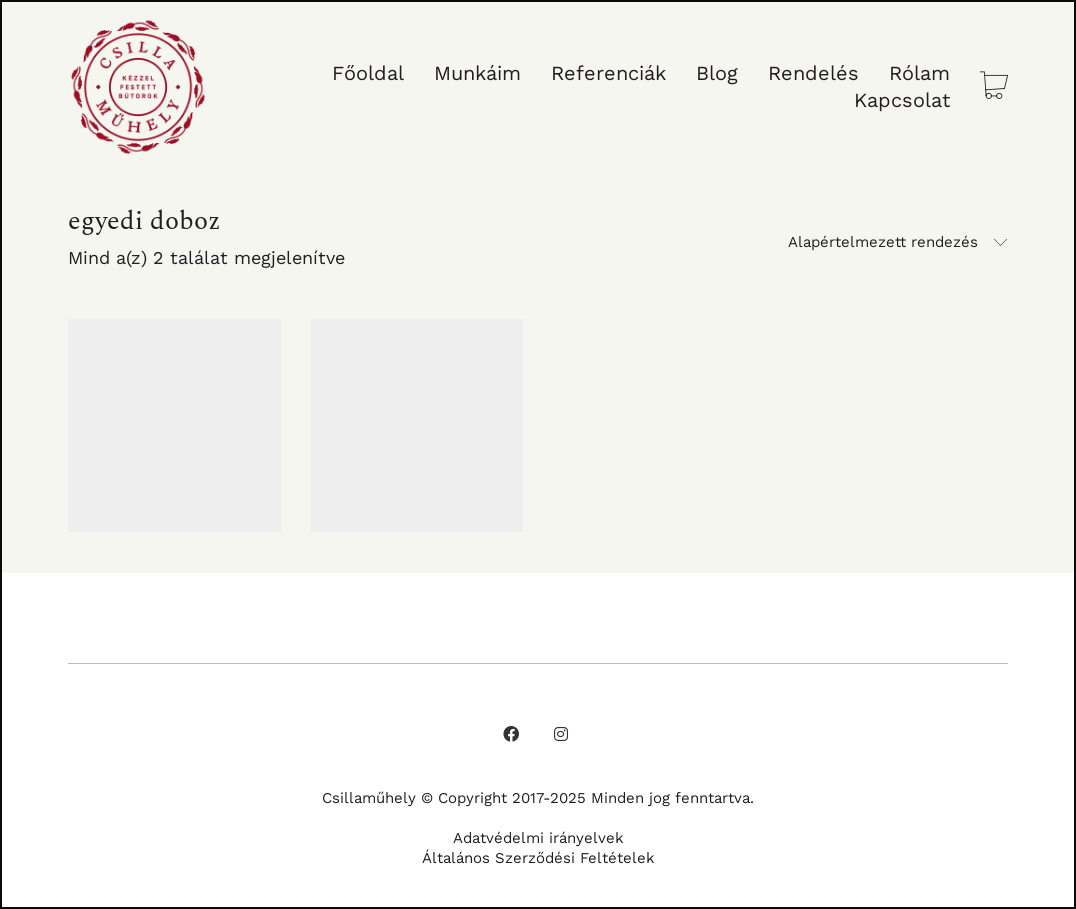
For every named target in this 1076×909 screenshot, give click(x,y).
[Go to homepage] (138, 87)
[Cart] (994, 87)
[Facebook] (511, 734)
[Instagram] (561, 734)
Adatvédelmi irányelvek (538, 838)
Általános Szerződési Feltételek (538, 858)
